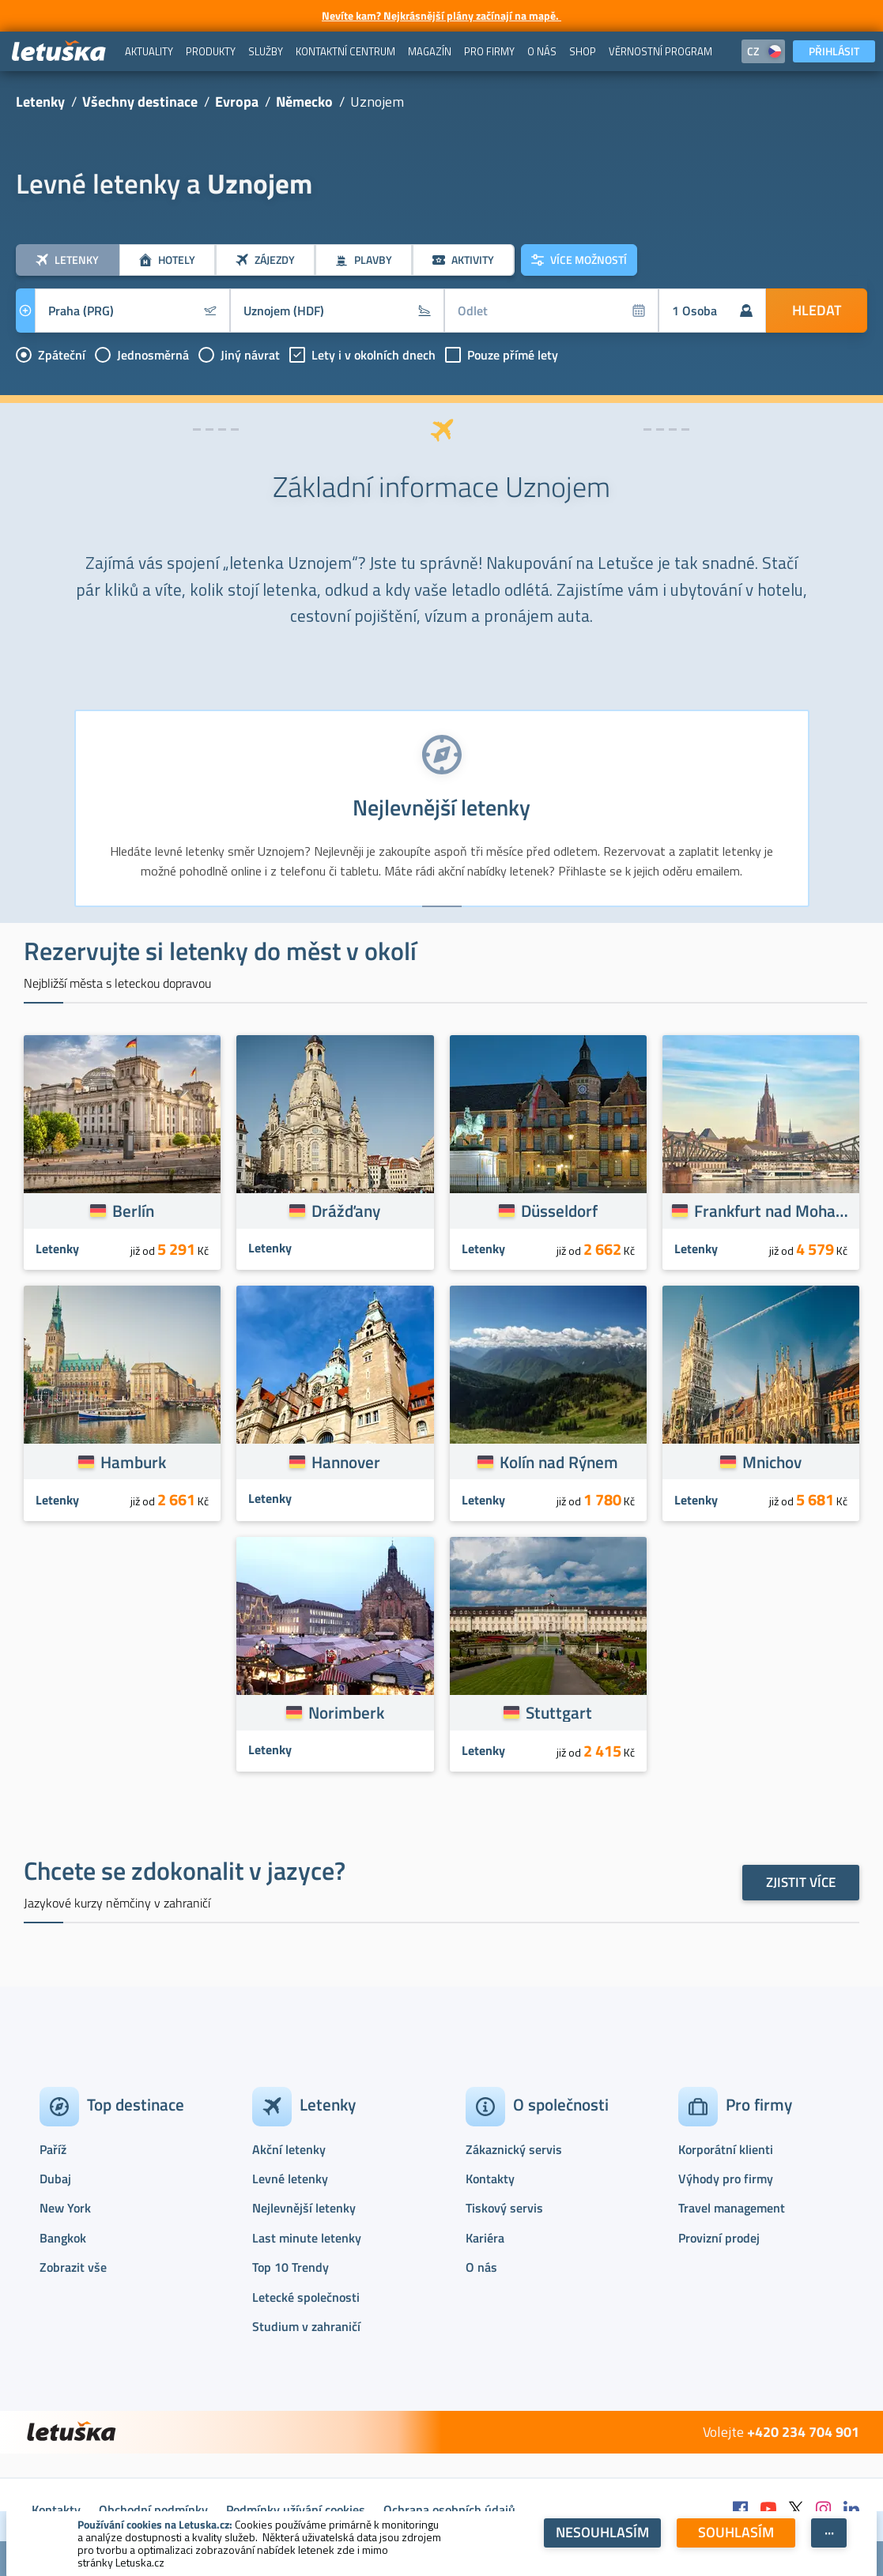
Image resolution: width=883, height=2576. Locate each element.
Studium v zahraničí (306, 2326)
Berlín (133, 1210)
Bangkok (63, 2237)
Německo (304, 101)
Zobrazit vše (73, 2267)
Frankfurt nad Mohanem (772, 1210)
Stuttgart (559, 1712)
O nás (481, 2267)
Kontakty (490, 2178)
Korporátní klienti (725, 2149)
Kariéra (485, 2237)
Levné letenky (290, 2178)
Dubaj (55, 2178)
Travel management (731, 2207)
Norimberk (346, 1712)
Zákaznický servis (514, 2149)
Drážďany (345, 1210)
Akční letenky (289, 2149)
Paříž (53, 2149)
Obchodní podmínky (153, 2510)
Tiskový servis (504, 2207)
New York (65, 2207)
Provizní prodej (719, 2237)
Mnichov (772, 1461)
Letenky (40, 101)
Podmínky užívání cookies (295, 2510)
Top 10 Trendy (290, 2267)
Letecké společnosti (306, 2297)
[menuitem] (149, 51)
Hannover (345, 1461)
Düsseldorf (559, 1210)
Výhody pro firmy (725, 2178)
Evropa (236, 101)
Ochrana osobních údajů (449, 2510)
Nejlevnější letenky (304, 2207)
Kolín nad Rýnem (559, 1461)
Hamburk (133, 1461)
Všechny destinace (140, 101)
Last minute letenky (306, 2237)
